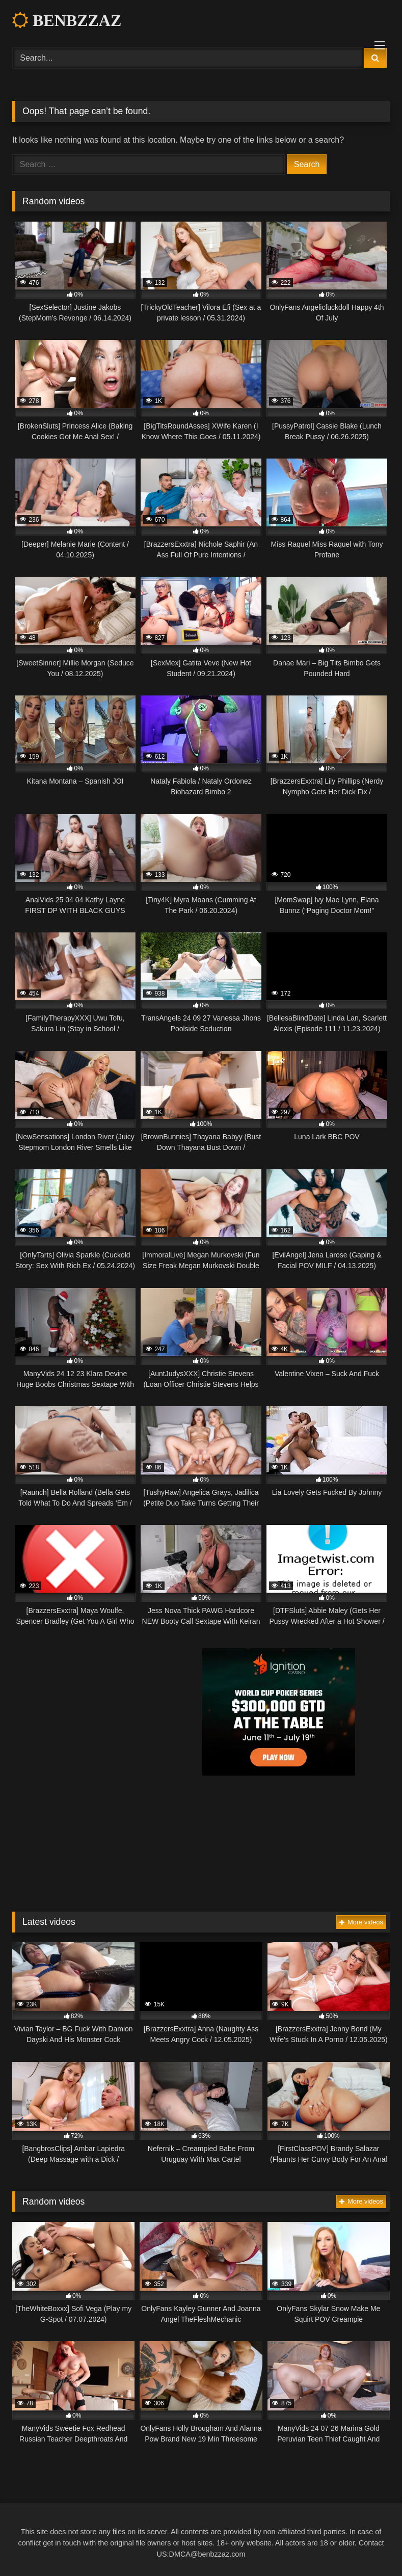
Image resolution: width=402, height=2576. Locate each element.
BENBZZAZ (66, 20)
